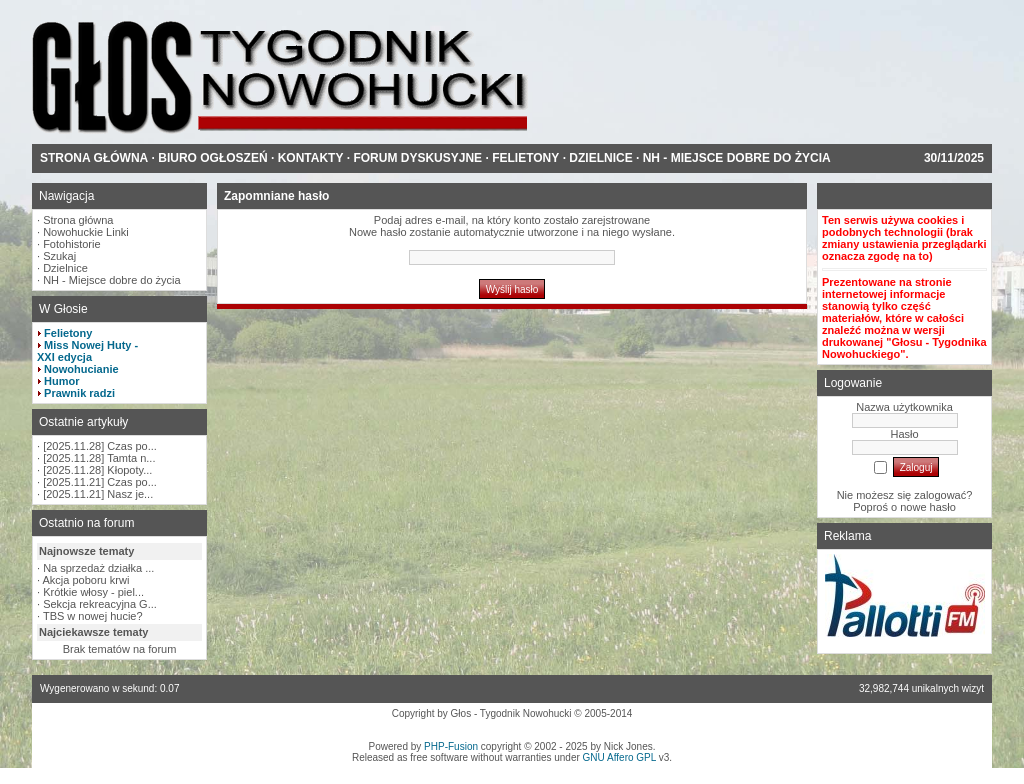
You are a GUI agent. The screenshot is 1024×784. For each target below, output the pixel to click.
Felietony (68, 333)
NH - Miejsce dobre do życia (112, 280)
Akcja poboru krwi (86, 580)
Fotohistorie (71, 244)
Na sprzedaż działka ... (98, 568)
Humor (61, 381)
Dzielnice (65, 268)
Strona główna (78, 220)
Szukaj (59, 256)
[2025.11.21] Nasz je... (98, 494)
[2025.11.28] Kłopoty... (97, 470)
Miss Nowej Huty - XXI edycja (87, 351)
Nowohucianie (81, 369)
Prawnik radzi (79, 393)
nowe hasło (928, 507)
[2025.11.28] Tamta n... (99, 458)
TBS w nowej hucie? (93, 616)
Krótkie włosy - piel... (93, 592)
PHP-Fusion (451, 746)
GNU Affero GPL (619, 757)
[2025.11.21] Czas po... (100, 482)
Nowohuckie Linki (86, 232)
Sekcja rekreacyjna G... (100, 604)
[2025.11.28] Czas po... (100, 446)
